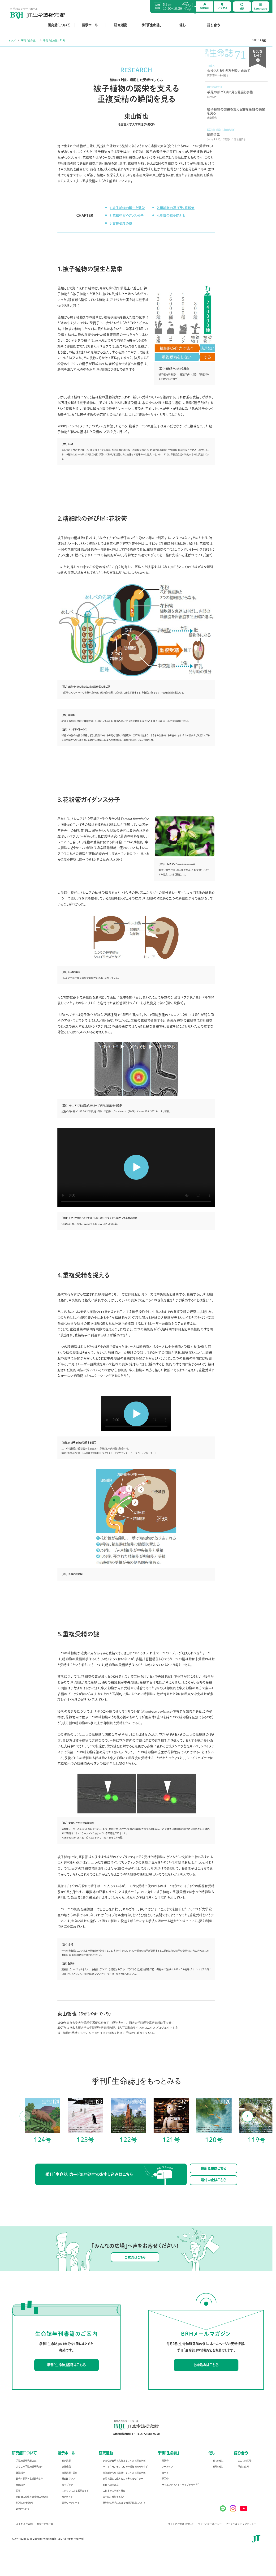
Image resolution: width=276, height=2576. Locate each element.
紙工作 (165, 2478)
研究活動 (120, 25)
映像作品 (66, 2466)
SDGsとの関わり (24, 2502)
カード (165, 2472)
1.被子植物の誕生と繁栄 (127, 208)
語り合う (213, 25)
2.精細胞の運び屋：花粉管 (175, 208)
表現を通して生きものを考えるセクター (123, 2478)
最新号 (165, 2460)
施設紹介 (20, 2472)
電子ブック (67, 2484)
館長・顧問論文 (110, 2484)
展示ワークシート (71, 2502)
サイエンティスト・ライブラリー (178, 2484)
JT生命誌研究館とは (26, 2460)
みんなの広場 (244, 2460)
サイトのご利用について (181, 2524)
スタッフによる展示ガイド (75, 2490)
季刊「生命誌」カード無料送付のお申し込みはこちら (110, 2175)
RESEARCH (136, 69)
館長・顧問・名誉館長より (29, 2478)
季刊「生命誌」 (151, 25)
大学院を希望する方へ (114, 2496)
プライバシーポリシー (210, 2524)
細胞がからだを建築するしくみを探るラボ (124, 2472)
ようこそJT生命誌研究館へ (29, 2466)
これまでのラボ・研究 (114, 2490)
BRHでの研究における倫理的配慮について (124, 2502)
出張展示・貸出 (69, 2472)
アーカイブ (167, 2466)
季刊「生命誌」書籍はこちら (66, 2364)
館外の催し (218, 2466)
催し (182, 25)
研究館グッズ (68, 2478)
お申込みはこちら (206, 2364)
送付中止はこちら (213, 2179)
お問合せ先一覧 (45, 2524)
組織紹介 (20, 2484)
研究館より (243, 2466)
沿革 (18, 2490)
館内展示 (66, 2460)
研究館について (59, 25)
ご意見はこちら (135, 2257)
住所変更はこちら (213, 2168)
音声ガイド (67, 2496)
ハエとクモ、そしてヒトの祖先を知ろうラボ (125, 2466)
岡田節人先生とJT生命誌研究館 (32, 2496)
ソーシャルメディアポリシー (241, 2524)
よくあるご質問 (24, 2524)
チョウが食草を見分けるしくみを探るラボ (124, 2460)
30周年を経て (23, 2508)
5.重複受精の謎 (121, 223)
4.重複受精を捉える (171, 215)
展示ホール (90, 25)
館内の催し (218, 2460)
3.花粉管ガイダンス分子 (127, 215)
